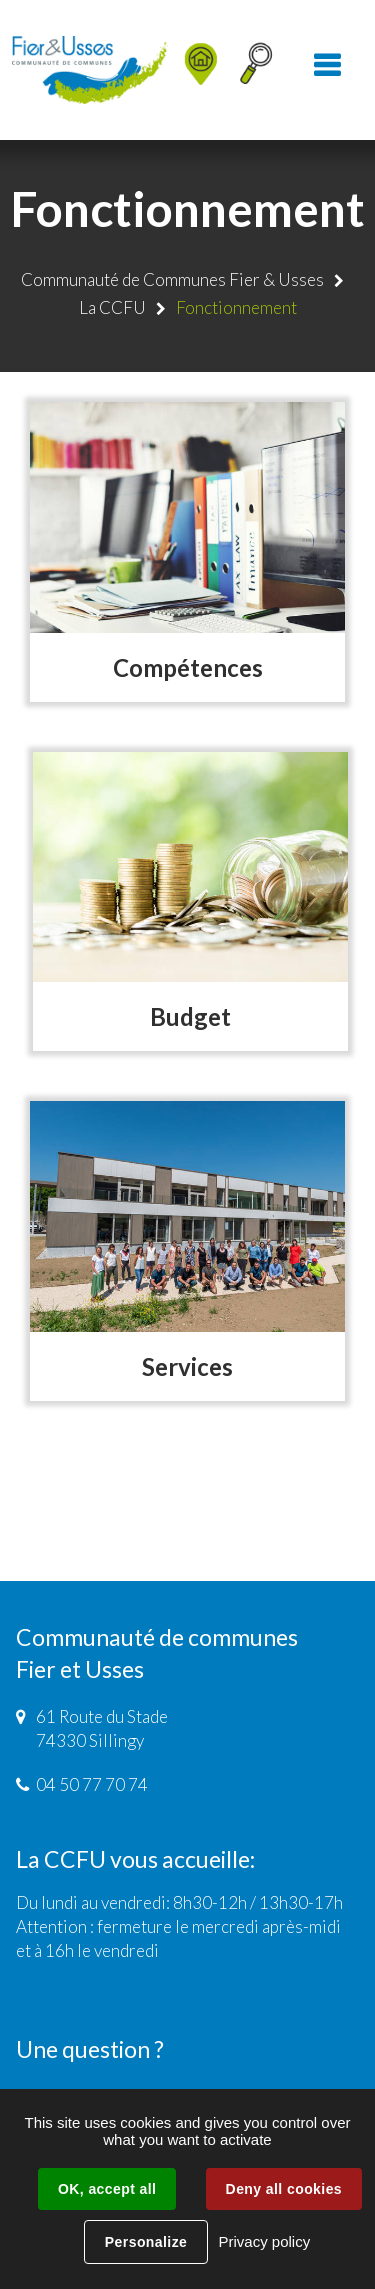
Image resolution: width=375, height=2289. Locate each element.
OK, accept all (107, 2189)
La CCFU (112, 307)
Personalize (146, 2242)
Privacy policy (264, 2241)
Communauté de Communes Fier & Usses (172, 279)
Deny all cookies (284, 2189)
